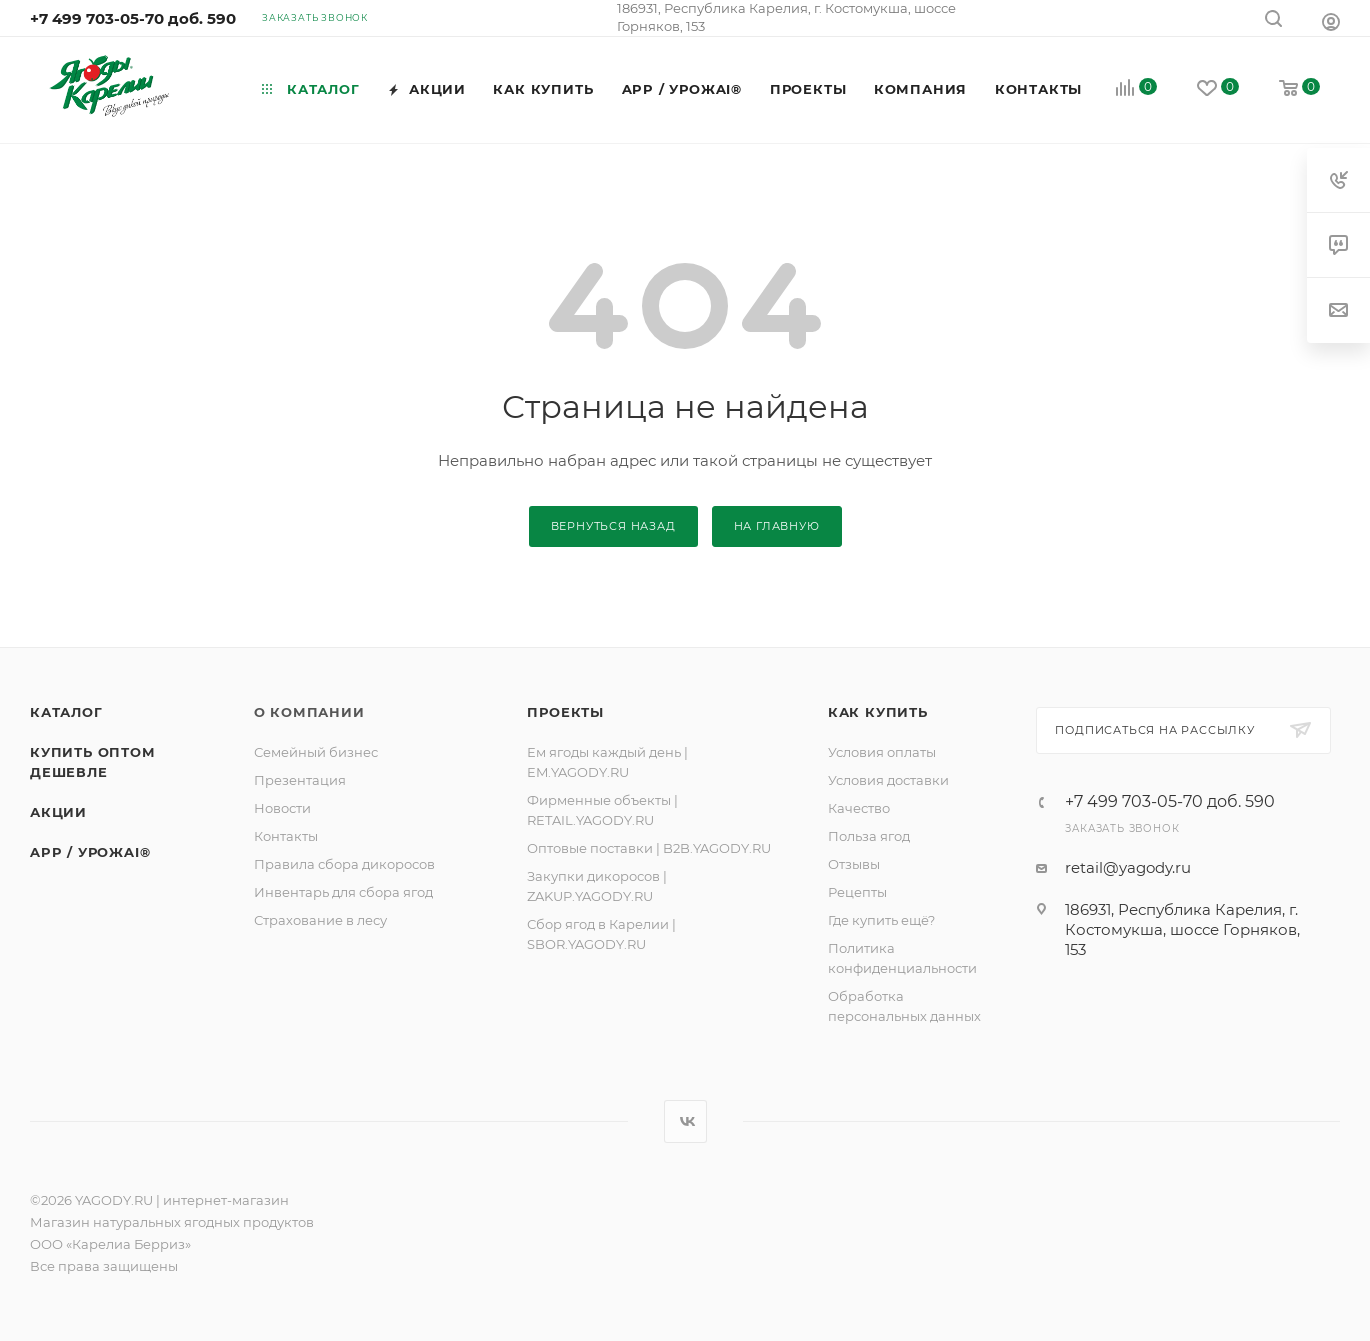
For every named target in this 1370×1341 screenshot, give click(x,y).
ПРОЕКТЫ (565, 712)
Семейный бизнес (316, 752)
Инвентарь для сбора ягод (343, 892)
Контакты (286, 836)
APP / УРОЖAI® (90, 852)
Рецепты (857, 892)
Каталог (66, 712)
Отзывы (854, 864)
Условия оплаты (882, 752)
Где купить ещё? (881, 920)
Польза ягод (869, 836)
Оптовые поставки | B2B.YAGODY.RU (649, 848)
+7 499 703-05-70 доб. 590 (133, 18)
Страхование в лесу (320, 920)
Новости (282, 808)
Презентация (300, 780)
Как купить (878, 712)
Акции (58, 812)
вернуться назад (613, 526)
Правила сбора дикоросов (344, 864)
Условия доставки (888, 780)
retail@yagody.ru (1128, 867)
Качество (859, 808)
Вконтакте (685, 1121)
